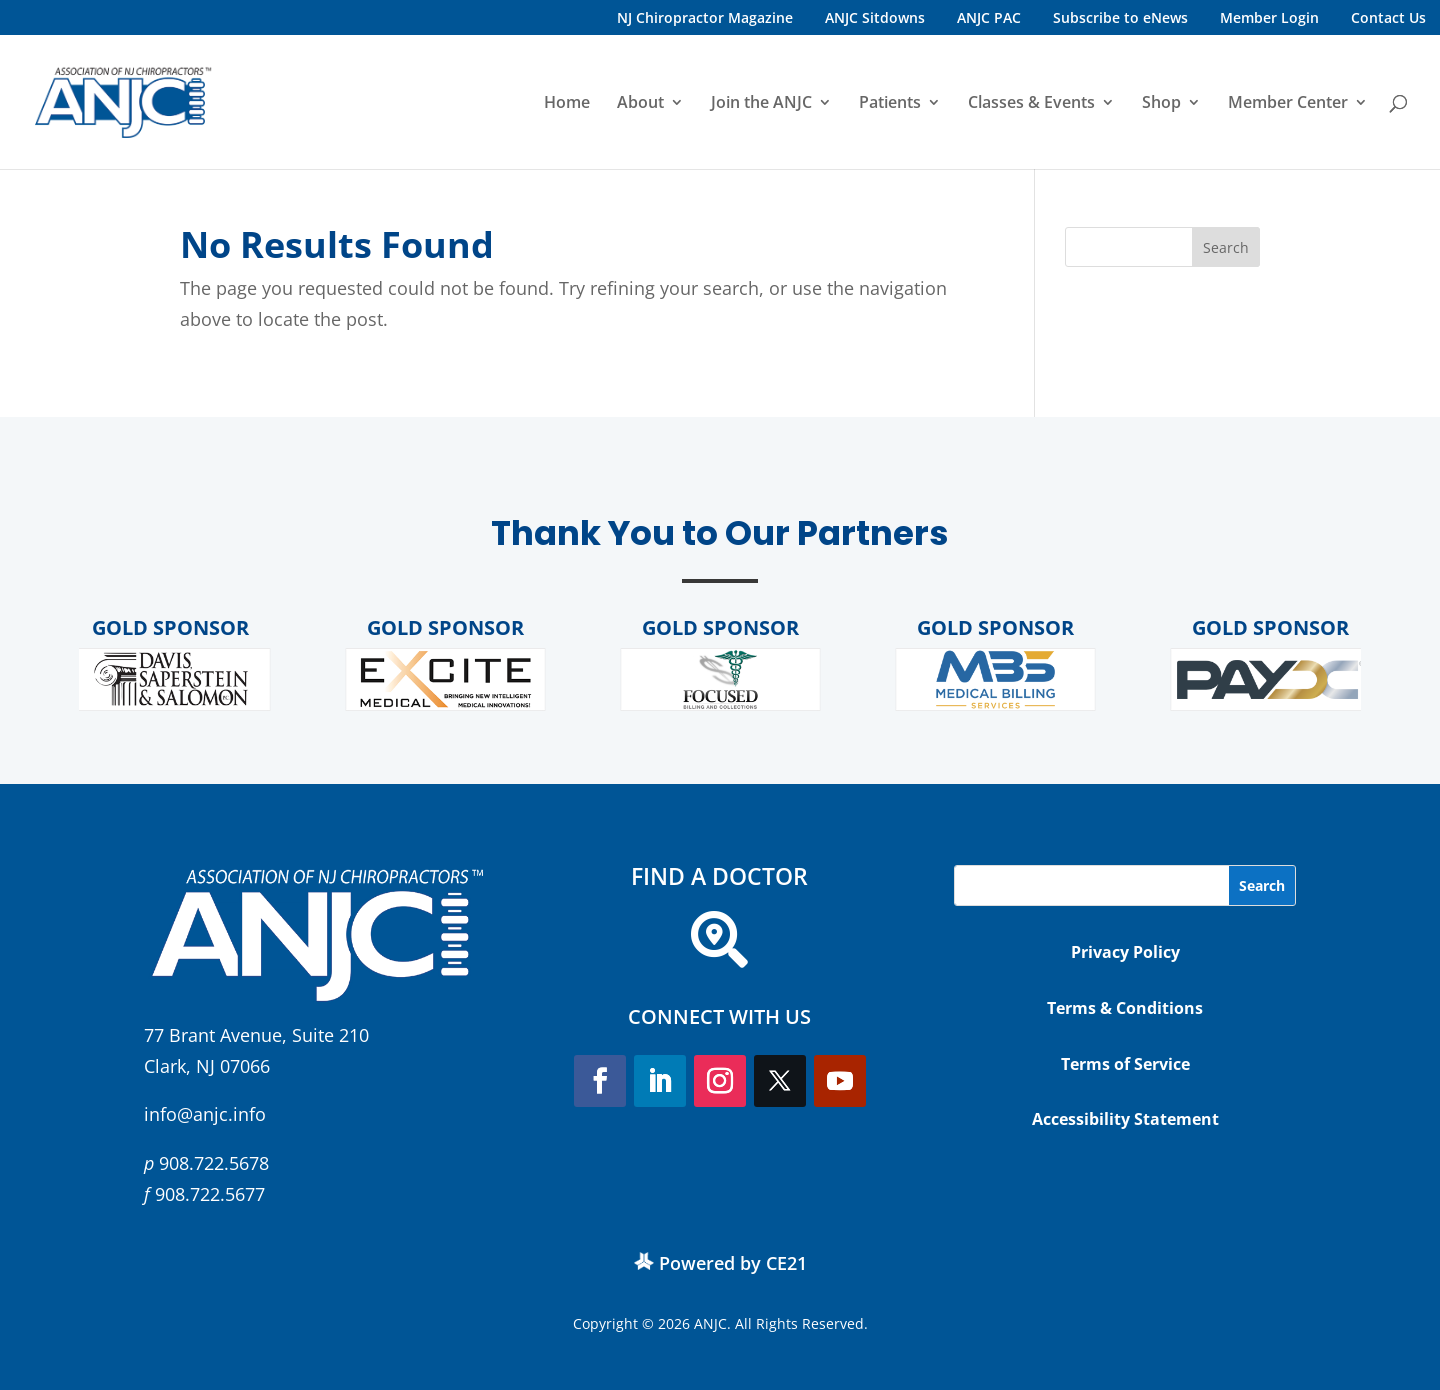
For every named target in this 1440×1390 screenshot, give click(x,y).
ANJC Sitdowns (875, 17)
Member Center (1288, 104)
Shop (1161, 104)
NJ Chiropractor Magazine (705, 17)
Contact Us (1388, 17)
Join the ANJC (761, 104)
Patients (890, 104)
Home (567, 104)
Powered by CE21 (733, 1263)
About (640, 104)
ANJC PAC (989, 17)
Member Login (1269, 17)
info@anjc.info (205, 1114)
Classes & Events (1031, 104)
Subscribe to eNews (1120, 17)
